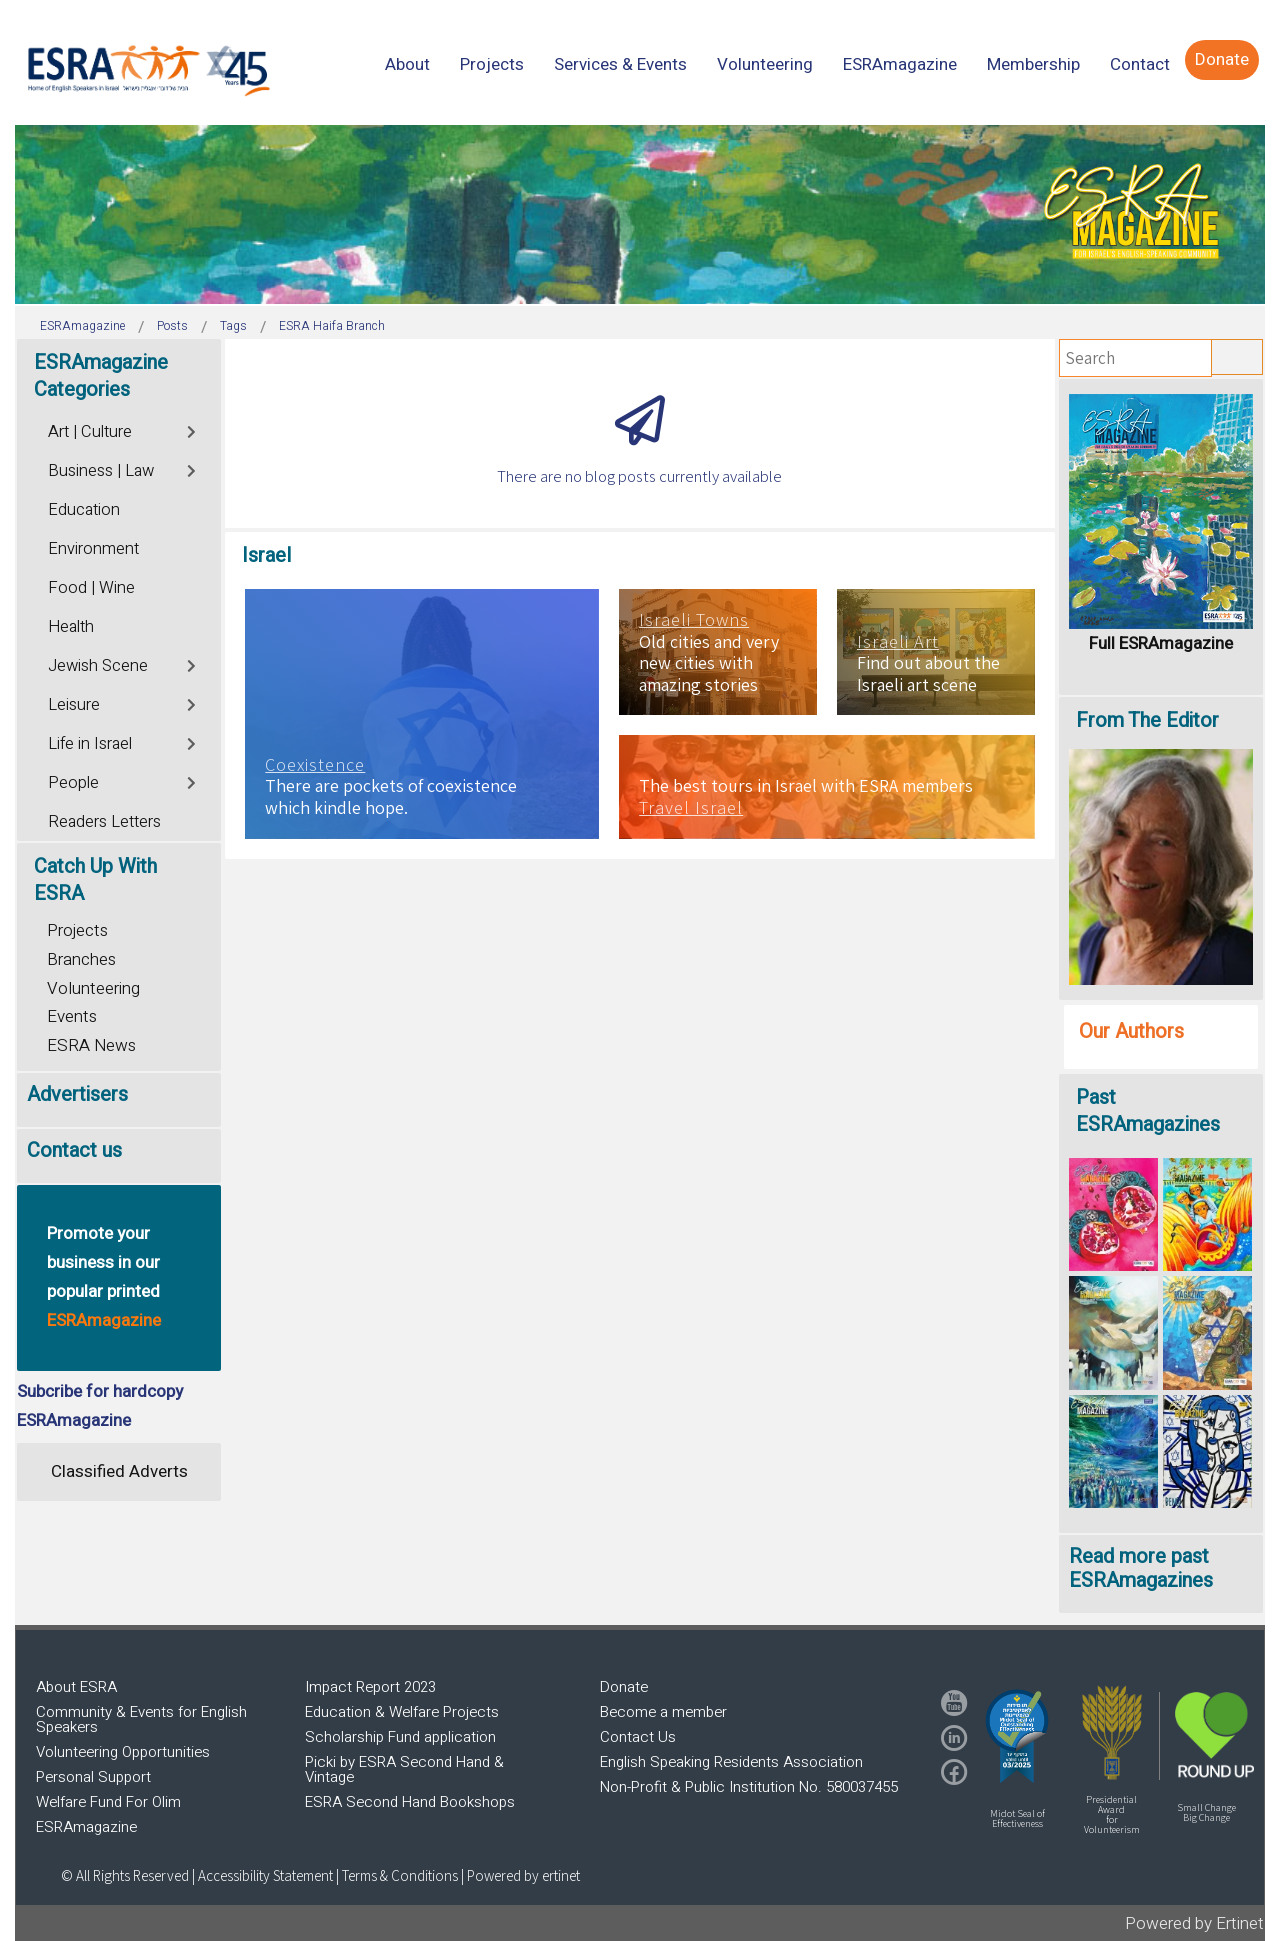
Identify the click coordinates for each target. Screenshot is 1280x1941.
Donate (624, 1687)
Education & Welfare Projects (402, 1712)
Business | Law (101, 471)
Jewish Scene (98, 666)
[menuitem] (407, 64)
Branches (81, 959)
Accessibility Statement (267, 1875)
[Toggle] (192, 429)
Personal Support (93, 1777)
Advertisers (77, 1094)
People (73, 783)
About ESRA (76, 1687)
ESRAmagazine (86, 1827)
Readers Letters (104, 822)
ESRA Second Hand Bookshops (410, 1802)
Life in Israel (90, 744)
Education (84, 510)
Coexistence (315, 765)
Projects (77, 930)
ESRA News (91, 1045)
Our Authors (1131, 1031)
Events (72, 1016)
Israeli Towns (694, 620)
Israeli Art (898, 642)
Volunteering (93, 988)
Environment (93, 549)
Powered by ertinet (523, 1875)
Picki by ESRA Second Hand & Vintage (404, 1769)
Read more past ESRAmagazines (1141, 1568)
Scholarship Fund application (400, 1737)
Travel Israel (691, 808)
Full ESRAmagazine (1161, 643)
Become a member (663, 1712)
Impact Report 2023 (370, 1687)
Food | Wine (91, 588)
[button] (1017, 1736)
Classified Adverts (119, 1471)
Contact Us (638, 1737)
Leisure (74, 705)
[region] (640, 214)
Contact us (74, 1150)
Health (71, 627)
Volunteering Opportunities (123, 1752)
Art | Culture (90, 432)
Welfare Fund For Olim (108, 1802)
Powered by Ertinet (1194, 1923)
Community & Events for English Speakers (141, 1719)
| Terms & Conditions (397, 1875)
